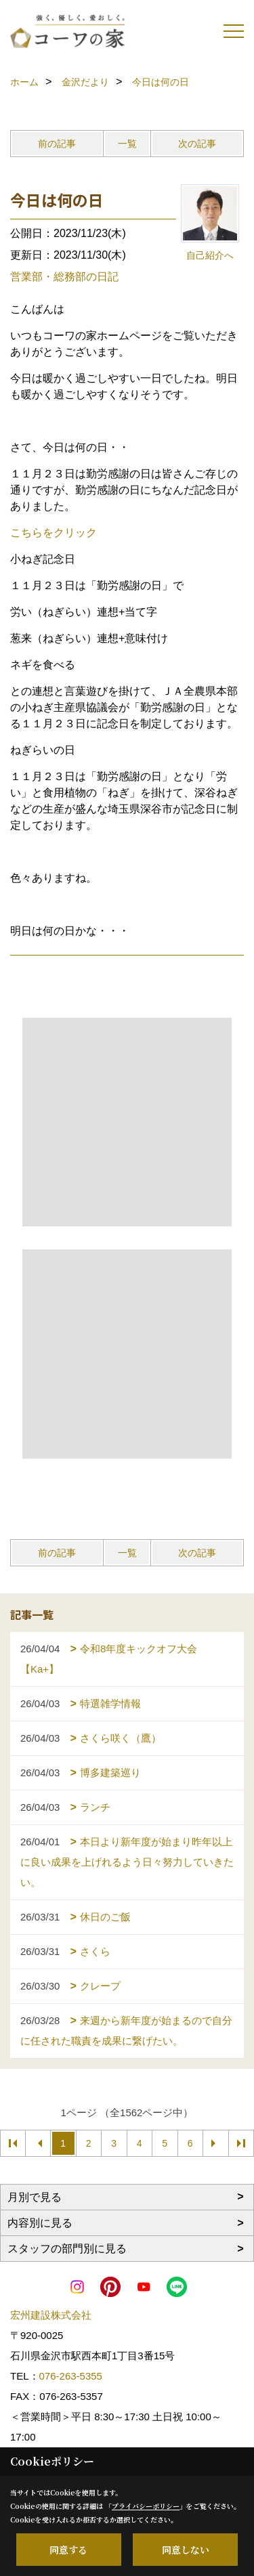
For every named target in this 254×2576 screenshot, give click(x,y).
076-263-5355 (70, 2376)
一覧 (127, 143)
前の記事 (57, 143)
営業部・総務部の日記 (64, 276)
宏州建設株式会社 (50, 2315)
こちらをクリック (53, 532)
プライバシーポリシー (145, 2506)
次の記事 (197, 143)
